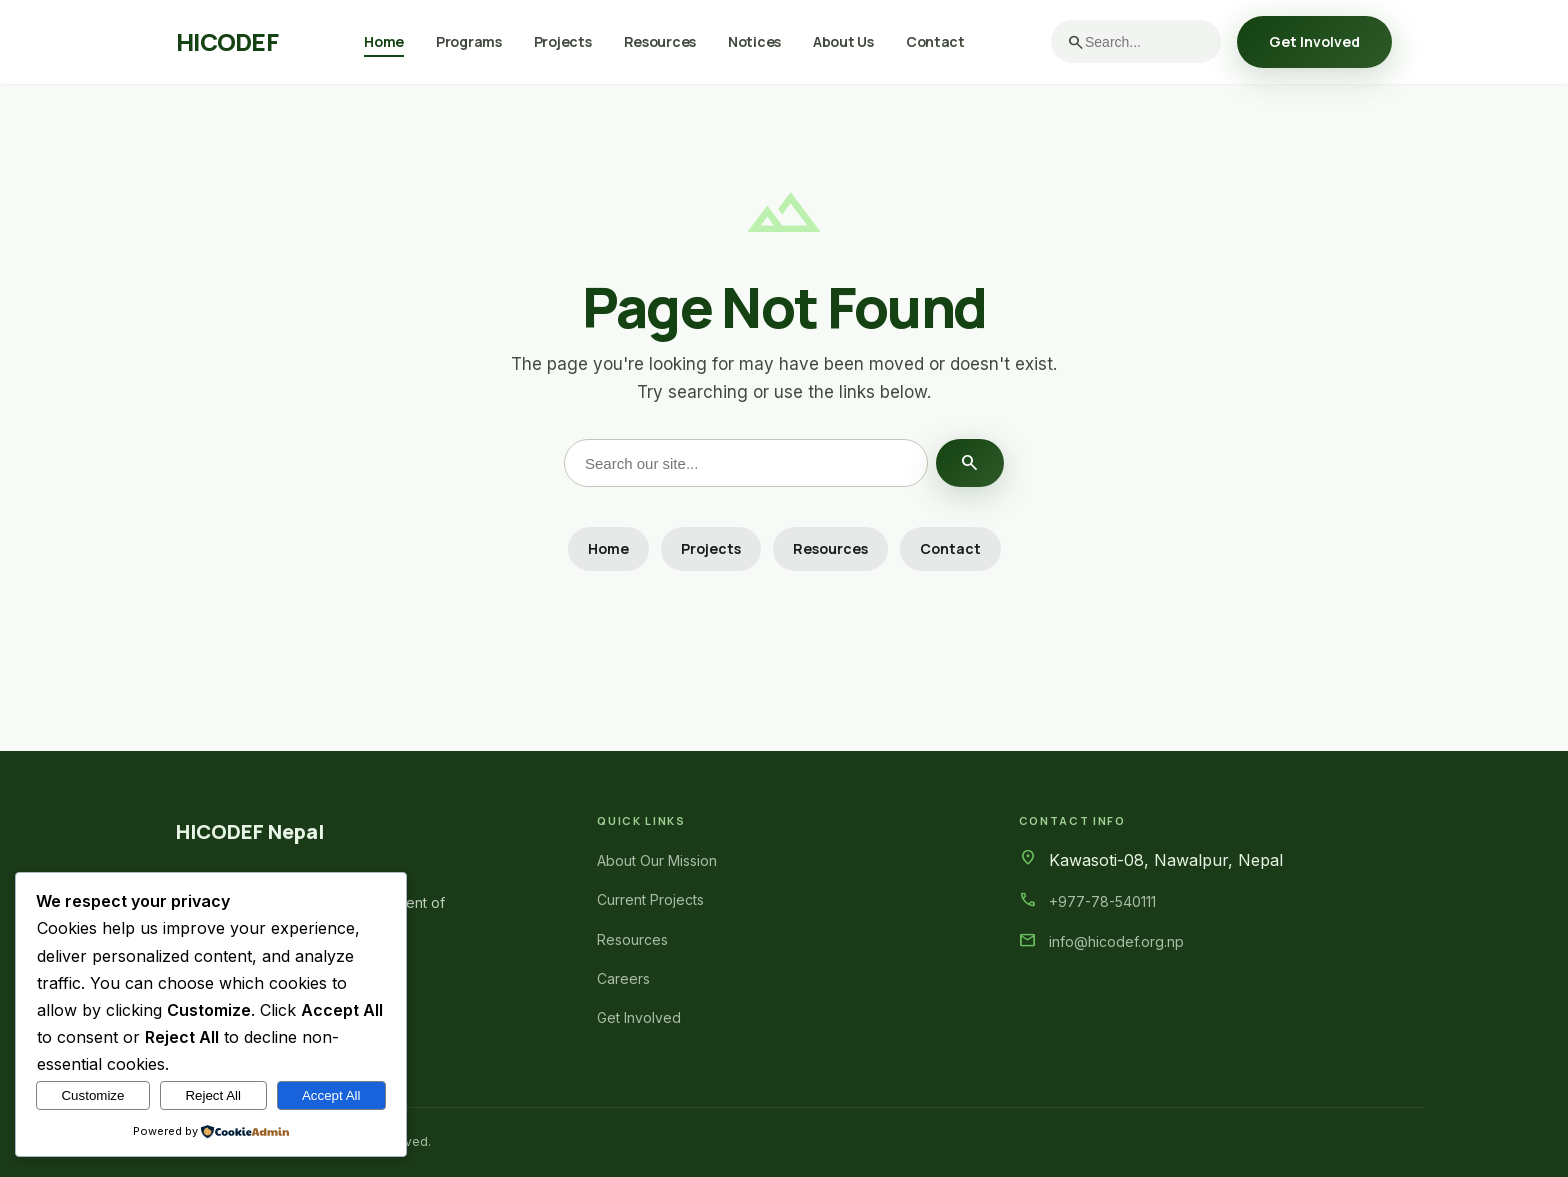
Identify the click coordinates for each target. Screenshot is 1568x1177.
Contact (935, 41)
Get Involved (1314, 41)
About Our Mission (657, 860)
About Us (843, 41)
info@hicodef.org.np (1116, 941)
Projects (563, 41)
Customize (92, 1095)
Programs (469, 41)
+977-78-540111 (1102, 901)
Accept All (331, 1095)
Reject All (213, 1095)
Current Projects (650, 899)
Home (384, 41)
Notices (754, 41)
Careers (623, 978)
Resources (660, 41)
